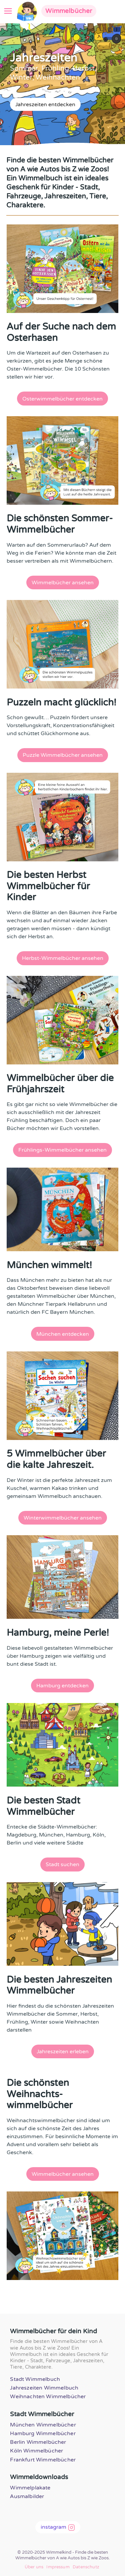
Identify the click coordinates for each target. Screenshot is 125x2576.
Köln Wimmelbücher (36, 2450)
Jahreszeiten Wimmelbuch (44, 2388)
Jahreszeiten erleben (63, 2051)
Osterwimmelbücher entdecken (62, 399)
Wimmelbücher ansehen (63, 582)
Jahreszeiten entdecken (45, 104)
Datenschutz (86, 2567)
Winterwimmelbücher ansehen (63, 1518)
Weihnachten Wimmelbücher (48, 2396)
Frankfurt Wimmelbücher (43, 2459)
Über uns (34, 2567)
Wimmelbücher (68, 11)
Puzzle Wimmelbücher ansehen (63, 755)
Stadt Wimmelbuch (35, 2379)
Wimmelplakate (30, 2487)
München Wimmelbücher (43, 2425)
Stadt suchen (62, 1864)
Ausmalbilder (27, 2496)
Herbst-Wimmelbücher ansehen (62, 958)
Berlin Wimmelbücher (38, 2442)
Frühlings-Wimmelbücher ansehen (62, 1150)
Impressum (57, 2567)
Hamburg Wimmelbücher (42, 2433)
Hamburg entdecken (62, 1685)
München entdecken (62, 1334)
